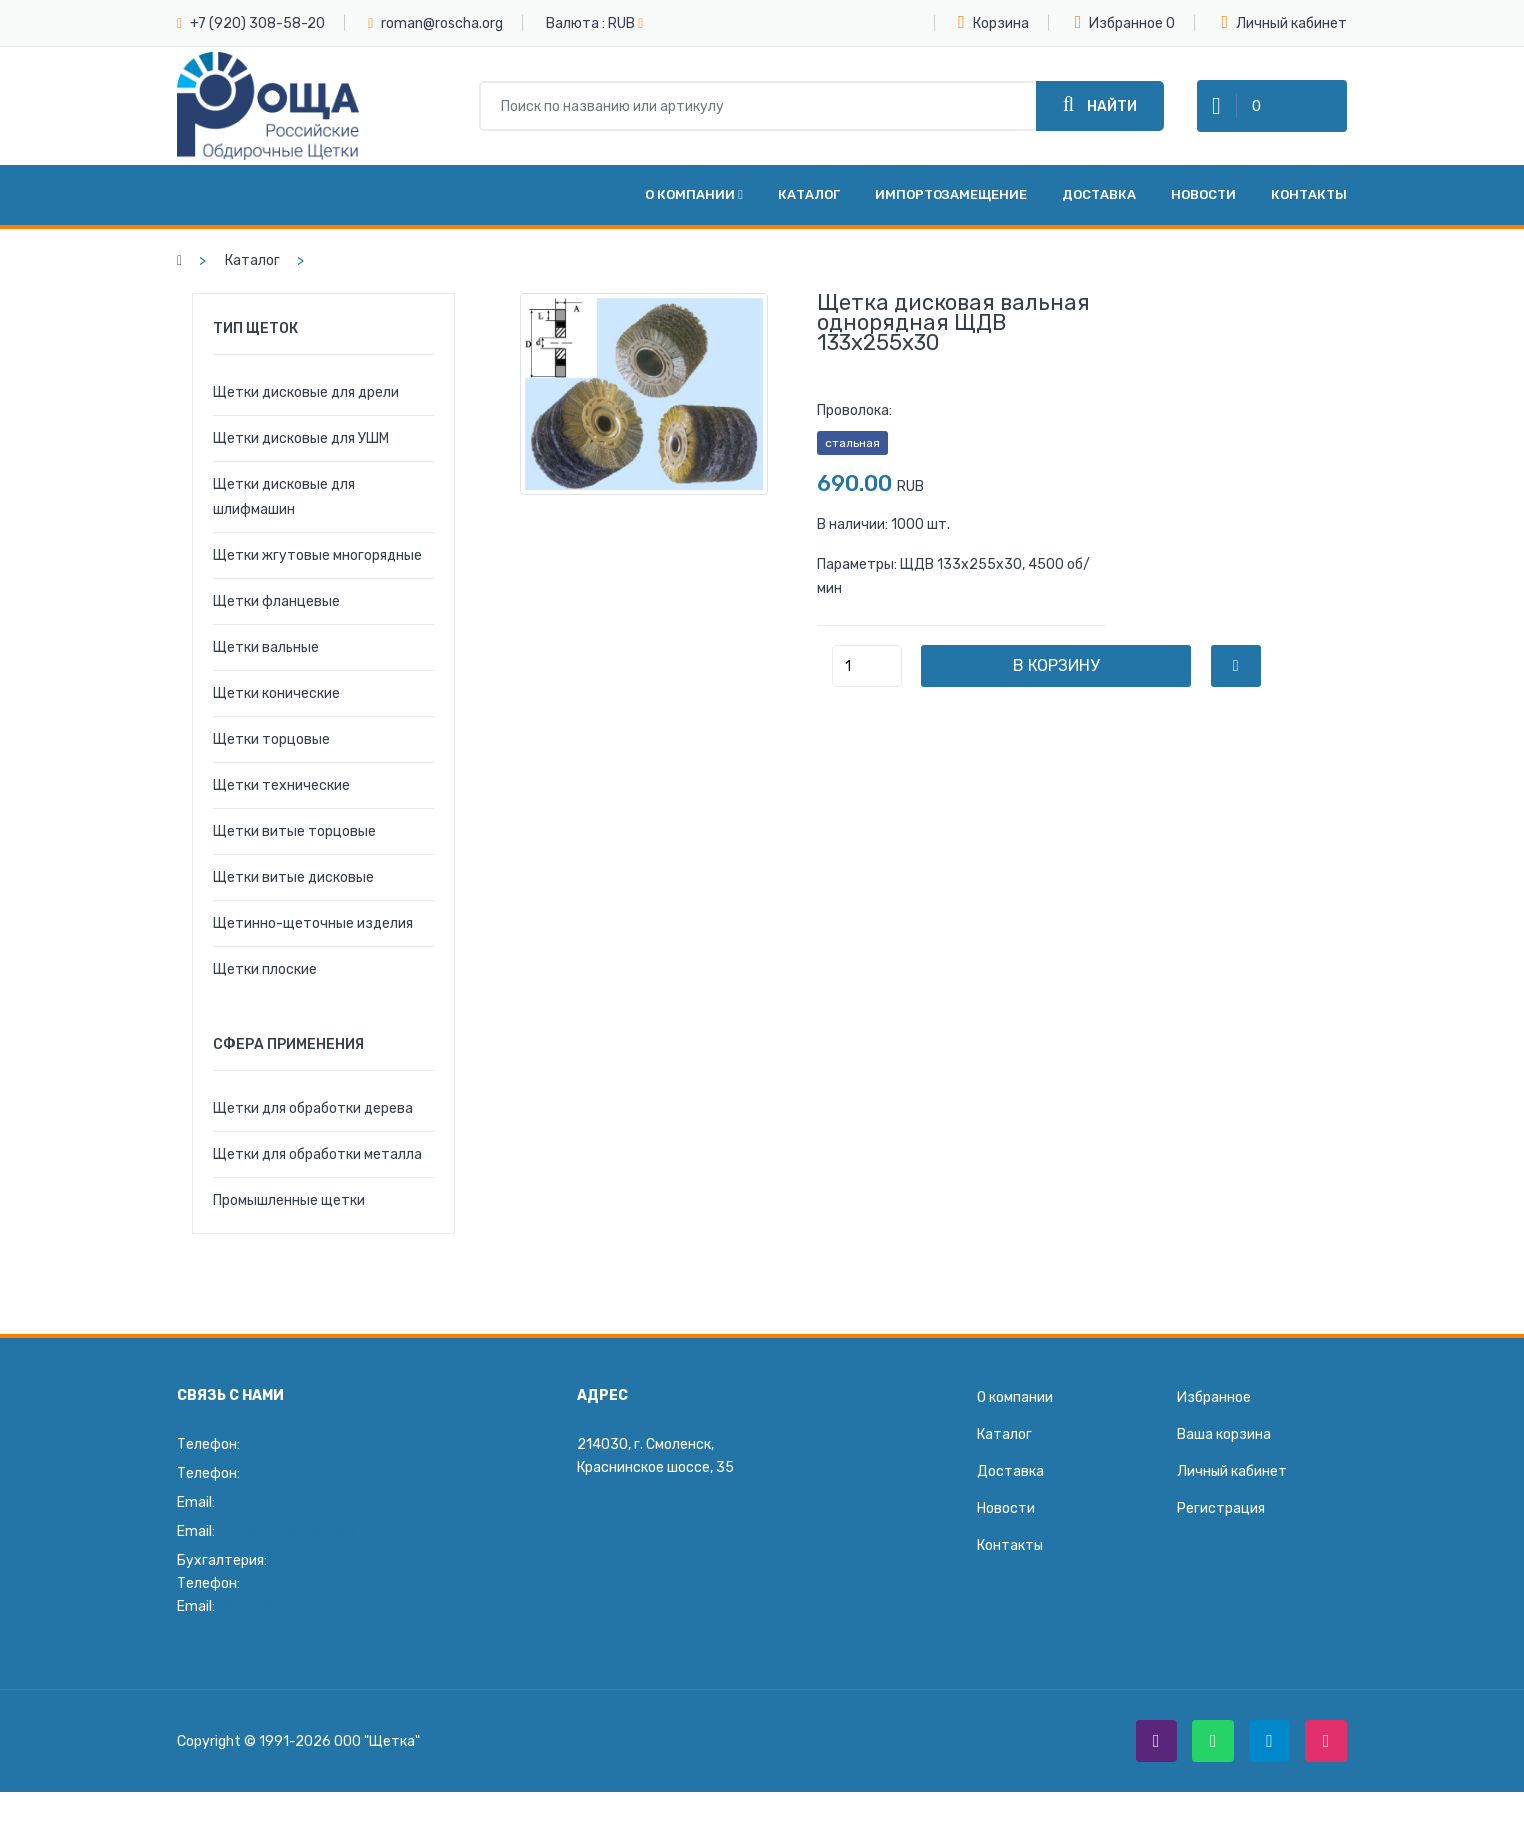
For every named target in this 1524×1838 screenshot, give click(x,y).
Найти (1100, 105)
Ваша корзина (1224, 1436)
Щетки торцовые (271, 741)
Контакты (1309, 196)
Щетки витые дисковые (293, 879)
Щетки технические (281, 787)
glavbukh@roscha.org (287, 1608)
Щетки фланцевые (276, 603)
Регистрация (1221, 1510)
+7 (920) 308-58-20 (257, 23)
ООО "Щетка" (377, 1743)
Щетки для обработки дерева (313, 1110)
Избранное (1119, 22)
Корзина (993, 22)
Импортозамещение (951, 196)
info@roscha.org (303, 1533)
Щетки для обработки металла (317, 1156)
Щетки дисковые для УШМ (301, 440)
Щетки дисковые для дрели (306, 394)
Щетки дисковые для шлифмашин (284, 499)
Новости (1203, 196)
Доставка (1099, 196)
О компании (694, 196)
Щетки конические (276, 695)
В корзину (1057, 667)
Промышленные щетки (289, 1202)
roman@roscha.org (442, 23)
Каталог (809, 196)
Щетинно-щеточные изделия (313, 925)
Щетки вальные (266, 649)
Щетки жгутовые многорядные (317, 557)
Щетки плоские (265, 971)
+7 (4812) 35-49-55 (316, 1446)
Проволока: (854, 412)
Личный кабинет (1284, 22)
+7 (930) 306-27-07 (313, 1585)
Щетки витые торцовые (294, 833)
